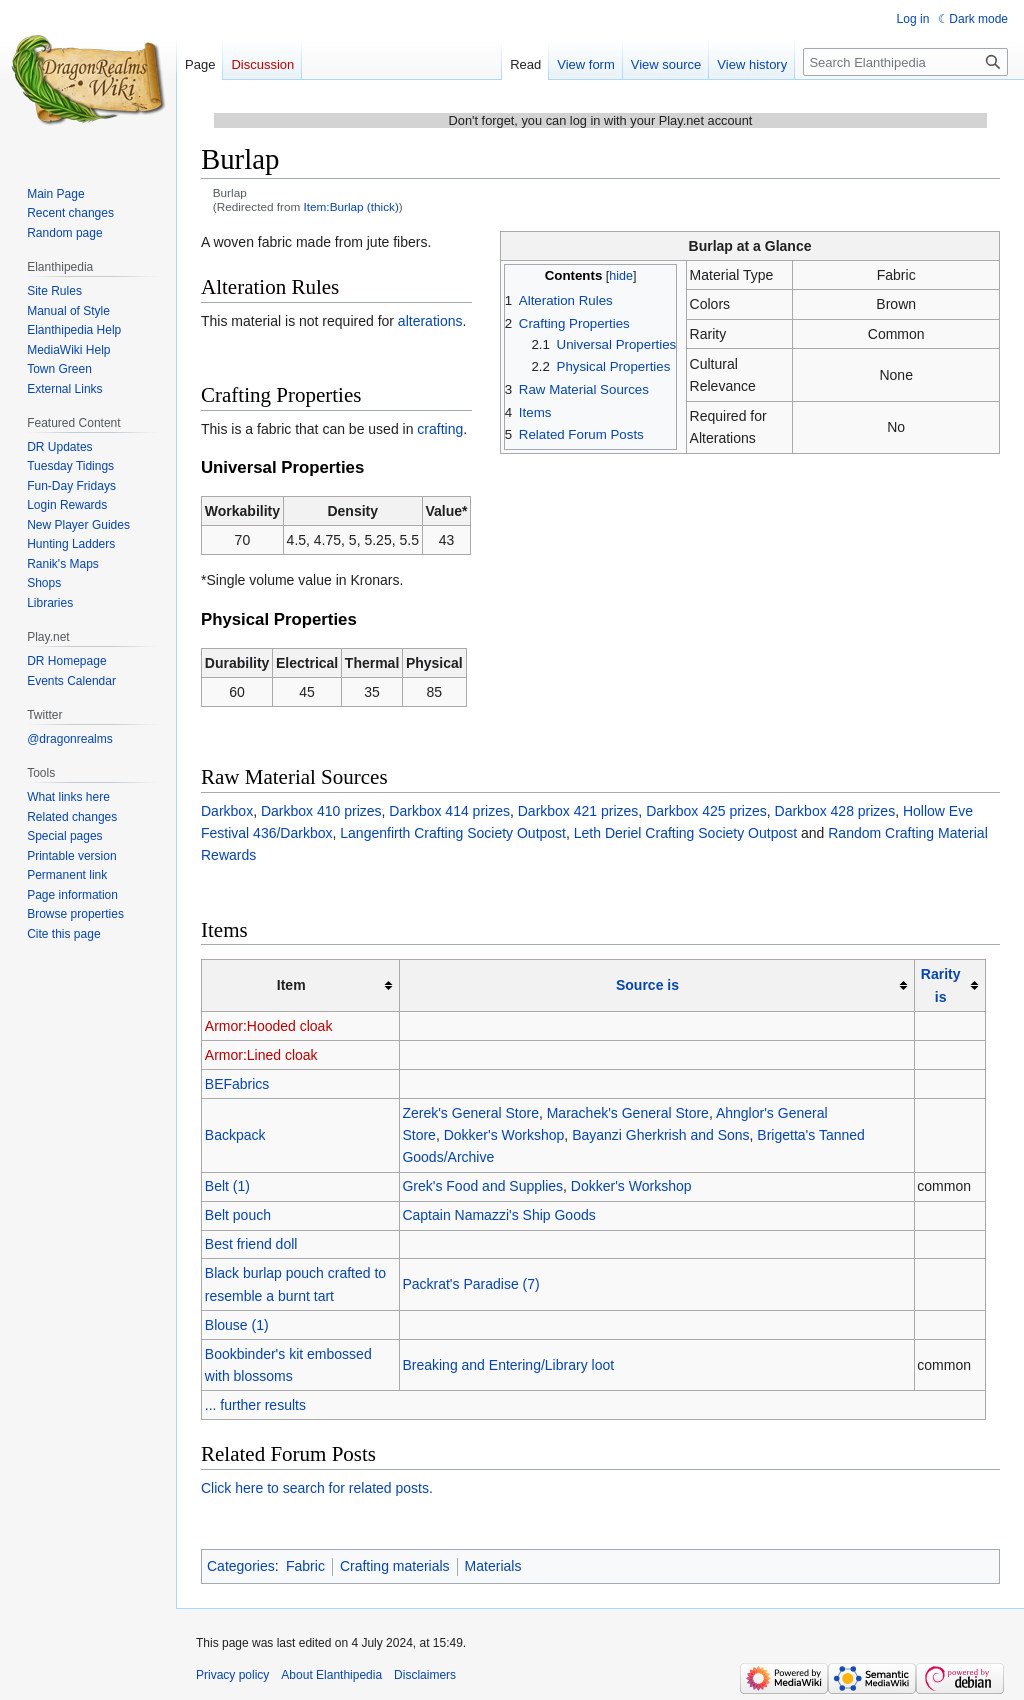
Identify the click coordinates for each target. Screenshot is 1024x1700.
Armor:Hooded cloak (269, 1026)
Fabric (305, 1566)
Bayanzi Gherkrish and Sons (660, 1135)
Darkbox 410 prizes (321, 811)
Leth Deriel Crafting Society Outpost (685, 833)
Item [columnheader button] (291, 985)
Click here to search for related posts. (317, 1488)
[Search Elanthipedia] (905, 62)
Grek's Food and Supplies (482, 1186)
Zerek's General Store (470, 1113)
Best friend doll (251, 1244)
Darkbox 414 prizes (449, 811)
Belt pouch (238, 1215)
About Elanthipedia (331, 1675)
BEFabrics (237, 1084)
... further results (255, 1405)
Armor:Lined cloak (261, 1055)
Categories (241, 1566)
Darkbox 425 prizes (706, 811)
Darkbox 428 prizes (835, 811)
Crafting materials (395, 1566)
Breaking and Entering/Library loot (508, 1365)
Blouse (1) (237, 1325)
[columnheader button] (656, 985)
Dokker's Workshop (504, 1135)
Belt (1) (227, 1186)
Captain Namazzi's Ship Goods (498, 1215)
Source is (647, 985)
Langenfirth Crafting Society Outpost (453, 833)
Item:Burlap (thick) (351, 206)
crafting (440, 429)
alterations (430, 321)
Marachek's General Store (628, 1113)
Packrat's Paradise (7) (470, 1284)
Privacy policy (232, 1675)
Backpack (235, 1135)
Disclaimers (425, 1675)
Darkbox (227, 811)
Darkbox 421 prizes (578, 811)
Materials (493, 1566)
